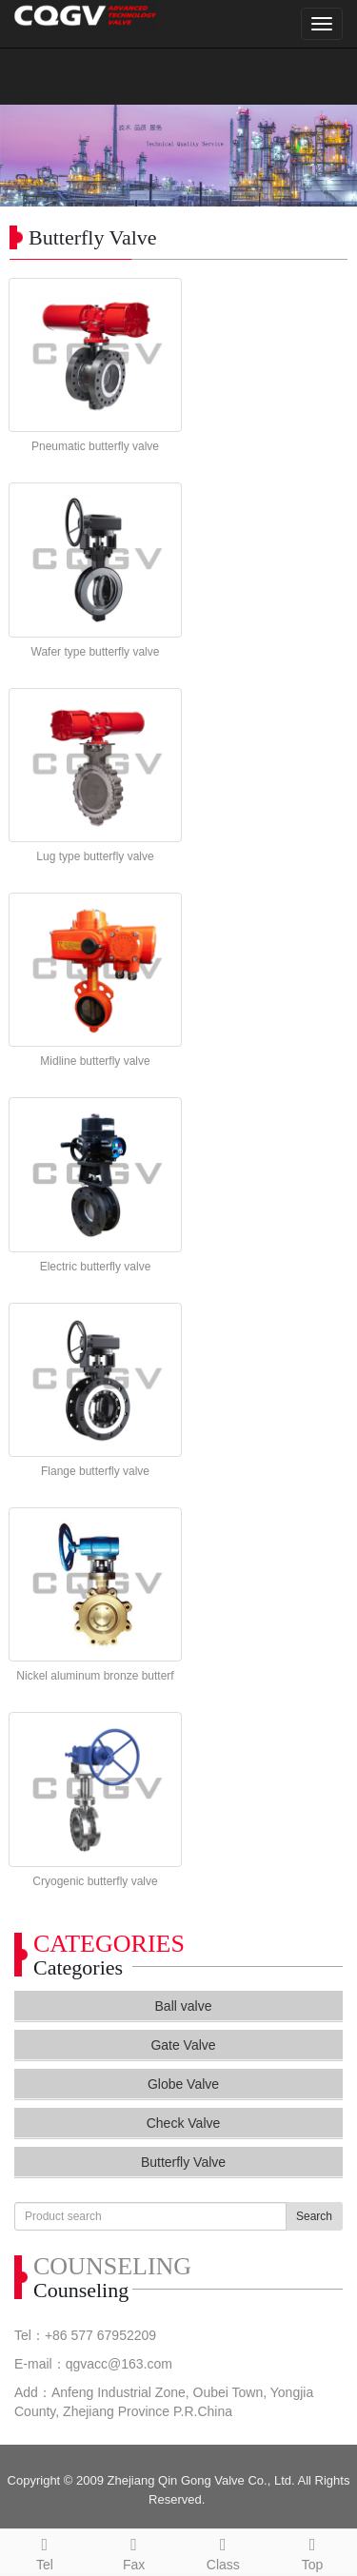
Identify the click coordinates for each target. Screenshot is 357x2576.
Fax (134, 2551)
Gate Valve (182, 2045)
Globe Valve (183, 2084)
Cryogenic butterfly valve (94, 1881)
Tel (44, 2551)
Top (312, 2551)
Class (223, 2551)
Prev (25, 156)
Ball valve (183, 2006)
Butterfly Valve (183, 2162)
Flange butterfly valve (95, 1471)
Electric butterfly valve (95, 1266)
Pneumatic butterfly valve (95, 446)
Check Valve (184, 2123)
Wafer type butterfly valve (95, 652)
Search (314, 2216)
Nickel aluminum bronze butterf (94, 1675)
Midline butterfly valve (94, 1061)
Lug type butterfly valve (94, 856)
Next (332, 156)
